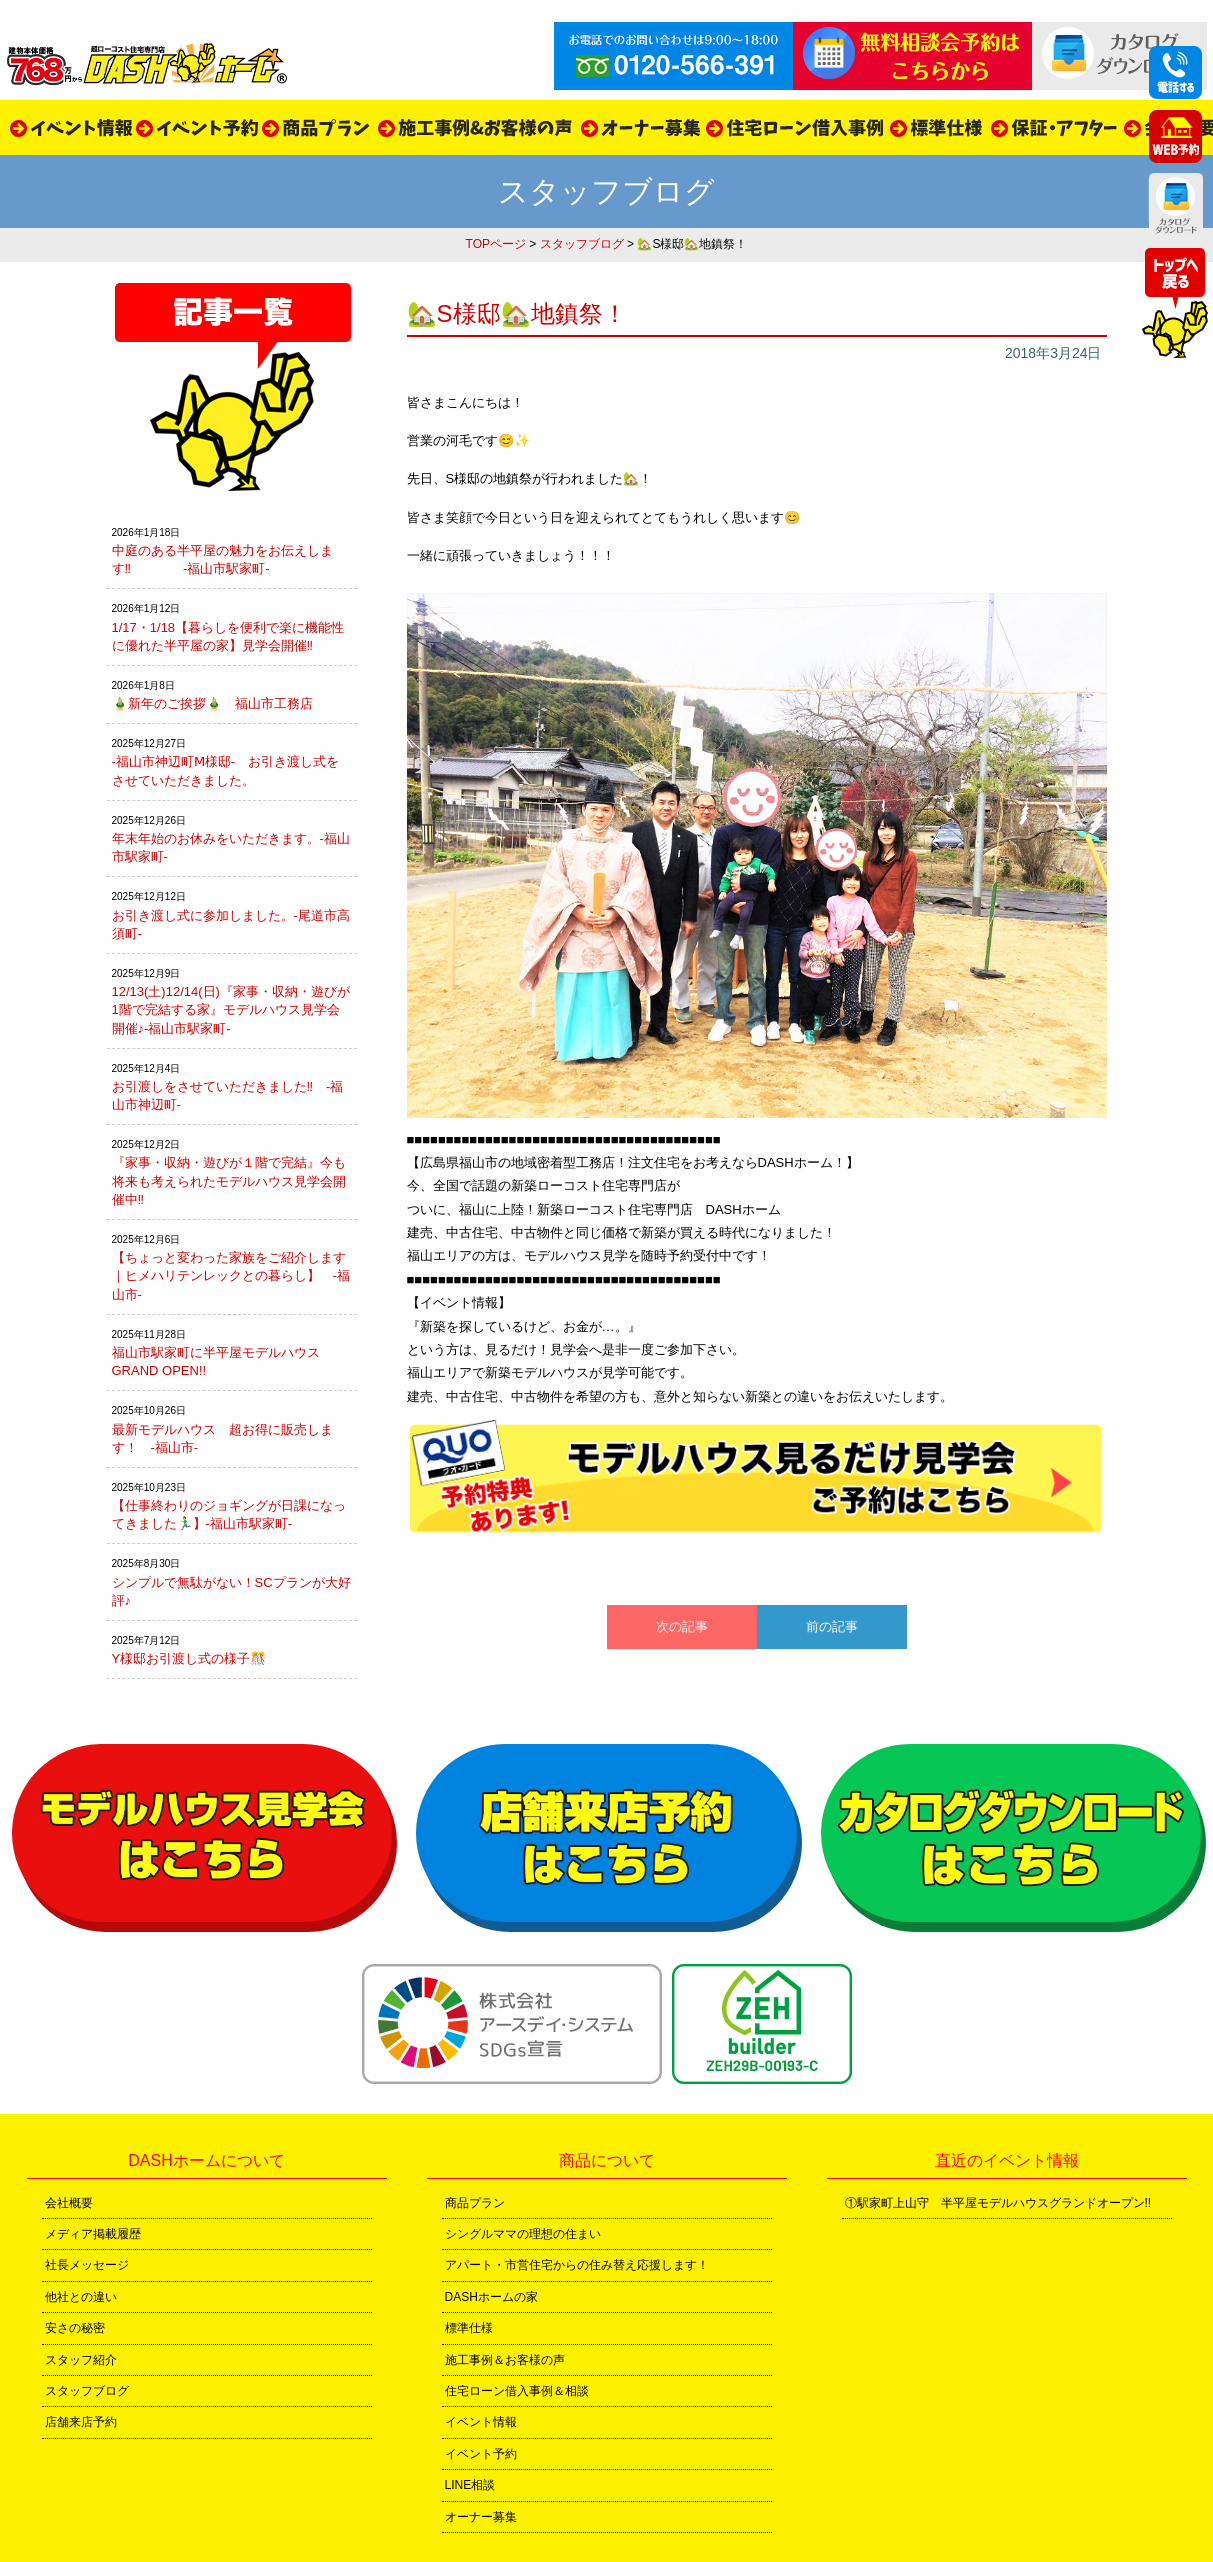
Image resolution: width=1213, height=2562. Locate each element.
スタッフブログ (582, 244)
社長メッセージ (87, 2265)
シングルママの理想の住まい (523, 2234)
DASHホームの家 (491, 2297)
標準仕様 (469, 2328)
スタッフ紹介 (81, 2360)
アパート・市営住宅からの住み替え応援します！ (577, 2265)
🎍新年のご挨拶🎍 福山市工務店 (212, 703)
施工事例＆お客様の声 (505, 2360)
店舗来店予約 (81, 2422)
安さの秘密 (75, 2328)
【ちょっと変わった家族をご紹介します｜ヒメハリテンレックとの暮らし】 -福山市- (231, 1275)
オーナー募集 (481, 2517)
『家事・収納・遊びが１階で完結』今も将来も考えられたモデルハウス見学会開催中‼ (229, 1180)
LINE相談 (470, 2485)
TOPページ (496, 244)
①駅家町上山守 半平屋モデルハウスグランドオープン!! (998, 2203)
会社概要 (69, 2203)
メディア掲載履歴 (93, 2234)
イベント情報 (481, 2422)
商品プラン (475, 2203)
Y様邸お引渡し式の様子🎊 (189, 1658)
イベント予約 (481, 2454)
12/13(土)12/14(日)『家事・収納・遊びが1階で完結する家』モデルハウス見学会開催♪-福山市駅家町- (231, 1009)
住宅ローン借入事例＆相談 (517, 2391)
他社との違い (81, 2297)
